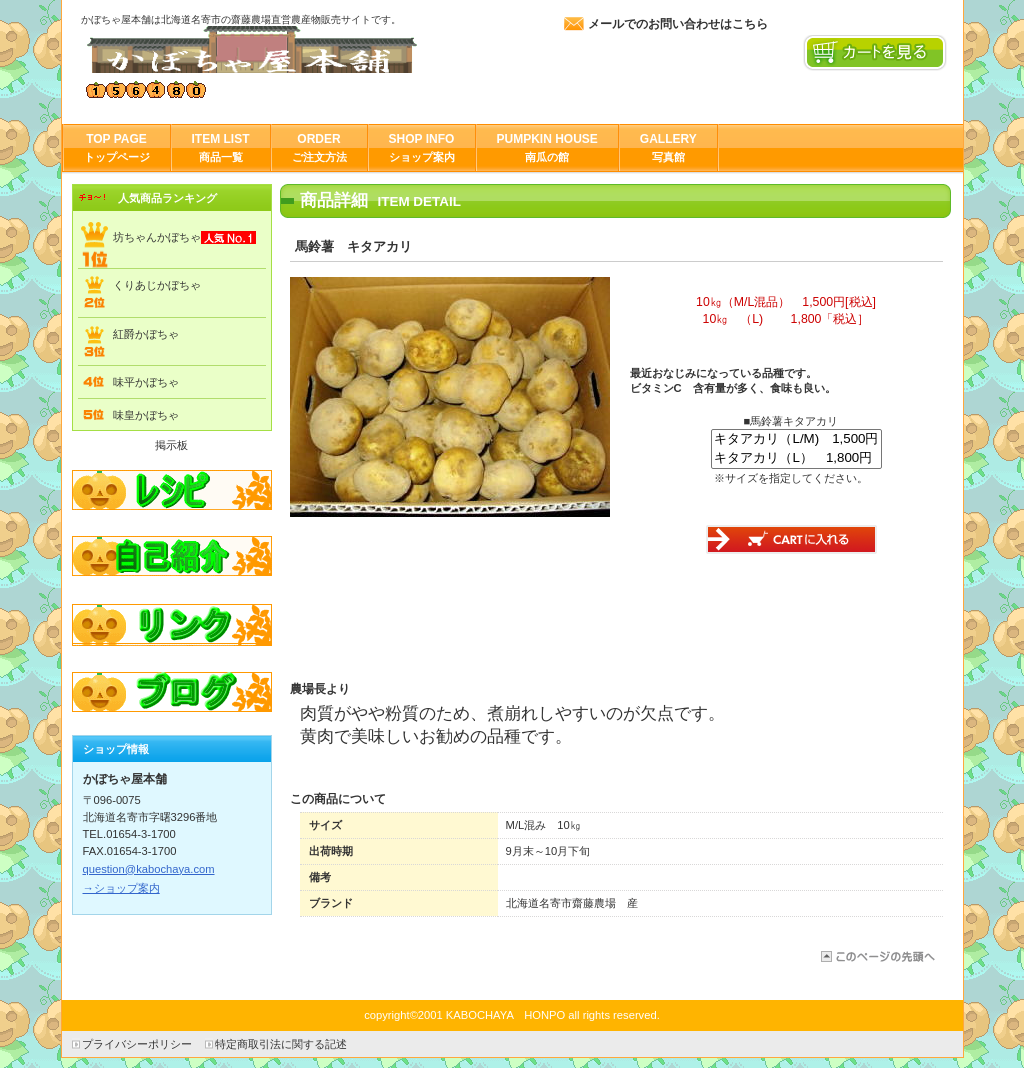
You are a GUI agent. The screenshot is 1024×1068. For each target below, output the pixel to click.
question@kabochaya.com (149, 869)
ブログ (172, 694)
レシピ (172, 490)
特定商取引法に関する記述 (281, 1044)
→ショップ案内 (121, 888)
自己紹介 (172, 558)
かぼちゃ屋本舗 (281, 49)
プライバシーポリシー (137, 1044)
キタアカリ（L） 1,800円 (796, 458)
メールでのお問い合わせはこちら (678, 24)
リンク (172, 626)
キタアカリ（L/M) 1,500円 (796, 439)
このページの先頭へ (876, 956)
